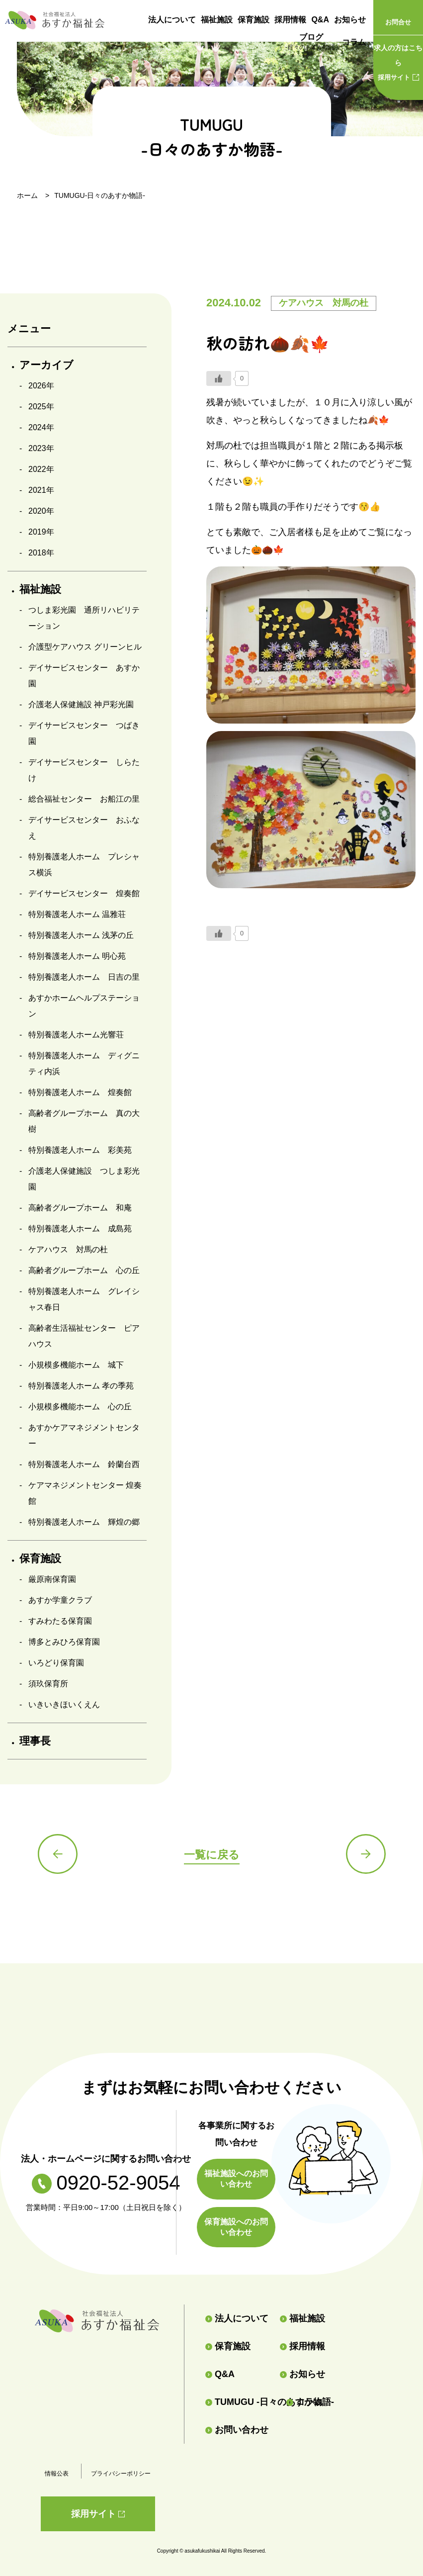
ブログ (311, 43)
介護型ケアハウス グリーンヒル (85, 647)
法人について (172, 19)
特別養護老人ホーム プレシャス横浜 (84, 864)
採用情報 (290, 19)
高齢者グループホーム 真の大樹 (84, 1121)
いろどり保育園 (56, 1662)
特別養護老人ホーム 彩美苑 (80, 1150)
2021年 (41, 490)
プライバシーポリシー (121, 2473)
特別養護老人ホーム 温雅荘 (77, 914)
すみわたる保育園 (60, 1621)
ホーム (27, 195)
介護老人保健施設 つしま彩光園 (84, 1179)
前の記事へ (58, 1854)
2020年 (41, 511)
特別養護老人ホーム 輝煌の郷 (84, 1522)
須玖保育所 (48, 1683)
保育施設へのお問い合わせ (236, 2226)
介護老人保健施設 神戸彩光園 (81, 704)
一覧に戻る (212, 1854)
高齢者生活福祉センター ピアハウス (84, 1336)
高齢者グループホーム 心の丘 (84, 1270)
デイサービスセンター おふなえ (84, 828)
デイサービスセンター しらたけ (84, 770)
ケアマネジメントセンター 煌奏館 (85, 1493)
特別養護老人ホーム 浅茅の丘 (81, 935)
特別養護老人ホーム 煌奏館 (80, 1092)
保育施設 (253, 19)
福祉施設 (217, 19)
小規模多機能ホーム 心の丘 (80, 1406)
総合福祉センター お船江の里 (84, 799)
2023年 (41, 448)
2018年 (41, 553)
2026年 (41, 385)
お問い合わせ (236, 2430)
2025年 (41, 406)
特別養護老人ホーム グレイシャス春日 (84, 1299)
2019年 (41, 532)
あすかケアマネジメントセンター (84, 1435)
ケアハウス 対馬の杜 (68, 1249)
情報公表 (57, 2473)
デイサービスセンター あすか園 (84, 675)
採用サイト (398, 60)
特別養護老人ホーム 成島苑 (80, 1228)
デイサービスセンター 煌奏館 (84, 893)
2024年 (41, 427)
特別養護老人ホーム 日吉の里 (84, 977)
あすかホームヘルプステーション (84, 1006)
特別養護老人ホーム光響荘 (76, 1034)
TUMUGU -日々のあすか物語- (241, 2402)
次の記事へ (366, 1854)
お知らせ (350, 19)
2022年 (41, 469)
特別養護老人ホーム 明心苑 (77, 956)
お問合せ (398, 22)
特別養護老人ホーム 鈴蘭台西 (84, 1464)
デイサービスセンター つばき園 (84, 733)
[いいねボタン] (218, 378)
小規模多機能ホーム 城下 (76, 1365)
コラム (354, 42)
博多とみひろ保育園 (64, 1642)
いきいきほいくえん (64, 1704)
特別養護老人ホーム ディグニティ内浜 (84, 1063)
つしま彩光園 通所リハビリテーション (84, 618)
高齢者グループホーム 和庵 (80, 1207)
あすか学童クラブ (60, 1600)
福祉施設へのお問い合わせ (236, 2178)
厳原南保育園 (52, 1579)
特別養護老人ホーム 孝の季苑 (81, 1385)
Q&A (320, 19)
